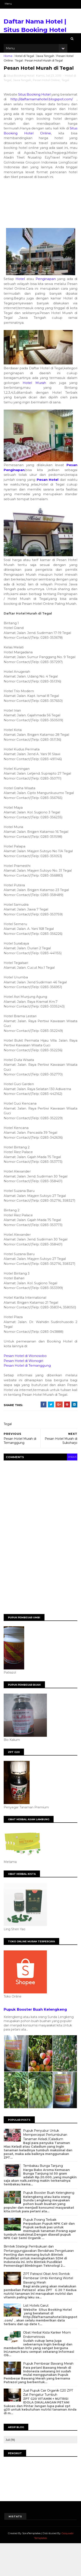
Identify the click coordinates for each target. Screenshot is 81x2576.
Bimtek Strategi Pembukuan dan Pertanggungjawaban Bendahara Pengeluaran (39, 2278)
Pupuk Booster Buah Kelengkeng (36, 2040)
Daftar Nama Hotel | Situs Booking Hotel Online (35, 30)
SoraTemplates (31, 2565)
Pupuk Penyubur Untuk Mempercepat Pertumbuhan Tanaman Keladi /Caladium (46, 2164)
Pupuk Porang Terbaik (40, 2249)
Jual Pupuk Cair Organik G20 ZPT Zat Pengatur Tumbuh (49, 2425)
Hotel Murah (42, 403)
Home (8, 58)
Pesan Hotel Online (46, 91)
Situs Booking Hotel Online (34, 149)
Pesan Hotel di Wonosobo (25, 1386)
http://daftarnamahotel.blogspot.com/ (41, 115)
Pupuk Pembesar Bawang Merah (49, 2396)
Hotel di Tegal (25, 58)
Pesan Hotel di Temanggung (27, 1396)
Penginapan (46, 300)
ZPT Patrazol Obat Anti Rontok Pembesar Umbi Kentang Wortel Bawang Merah (49, 2307)
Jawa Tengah (46, 58)
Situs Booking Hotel (43, 105)
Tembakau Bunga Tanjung (44, 2195)
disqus (71, 1487)
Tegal (19, 63)
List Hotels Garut (36, 2338)
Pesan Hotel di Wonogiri (24, 1391)
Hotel (20, 300)
